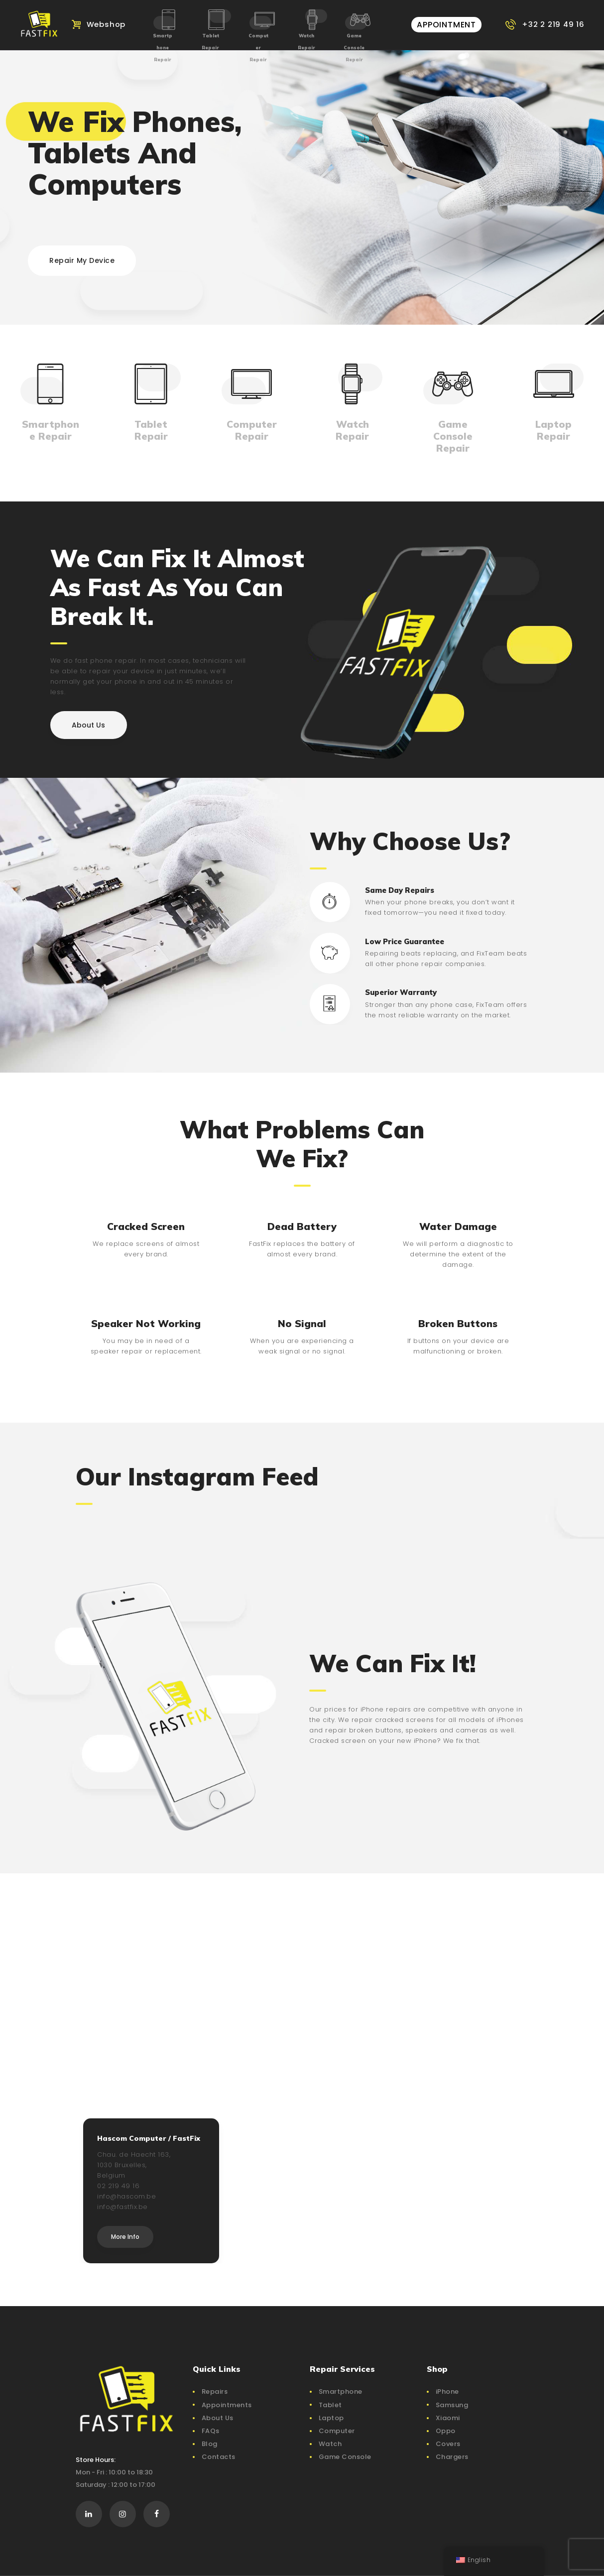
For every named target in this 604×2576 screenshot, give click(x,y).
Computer (337, 2431)
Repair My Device (82, 260)
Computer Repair (258, 47)
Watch (330, 2444)
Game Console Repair (354, 47)
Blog (210, 2444)
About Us (218, 2418)
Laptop (331, 2418)
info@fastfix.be (122, 2206)
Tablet (330, 2405)
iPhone (447, 2391)
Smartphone (340, 2391)
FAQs (211, 2431)
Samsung (452, 2405)
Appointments (227, 2405)
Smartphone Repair (162, 47)
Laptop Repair (553, 430)
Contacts (219, 2456)
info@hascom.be (126, 2196)
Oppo (446, 2431)
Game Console (345, 2456)
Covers (448, 2444)
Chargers (452, 2456)
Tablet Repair (210, 41)
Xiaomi (448, 2418)
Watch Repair (306, 41)
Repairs (215, 2391)
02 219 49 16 (118, 2186)
